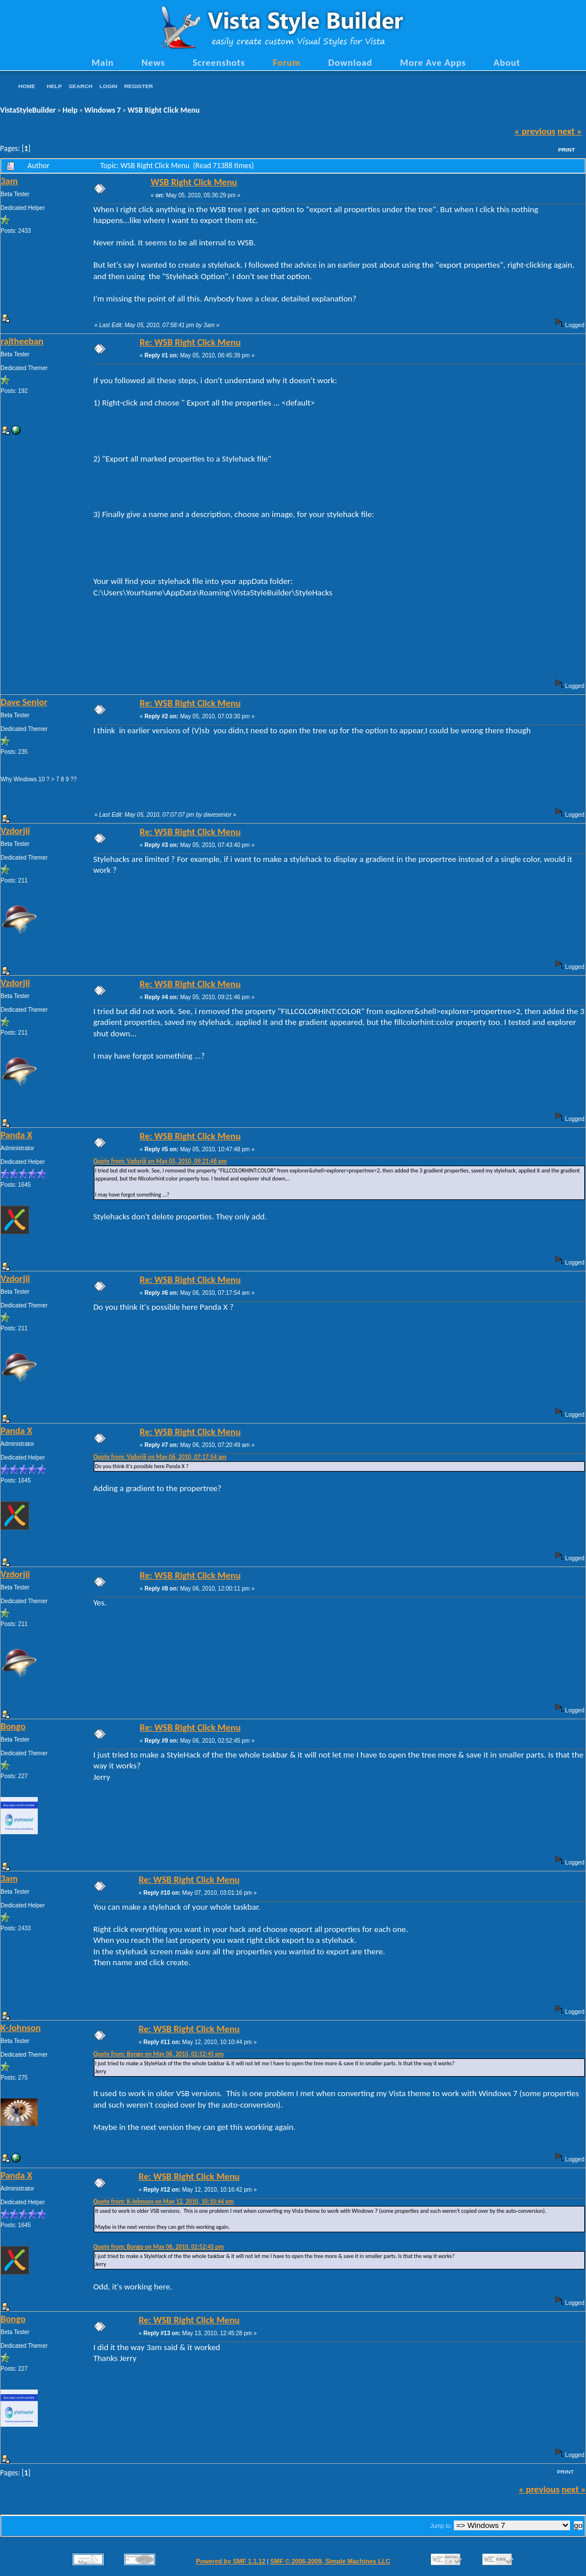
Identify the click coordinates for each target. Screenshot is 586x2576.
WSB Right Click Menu (164, 110)
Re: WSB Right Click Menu (190, 342)
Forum (287, 62)
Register (138, 86)
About (507, 62)
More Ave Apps (433, 62)
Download (350, 62)
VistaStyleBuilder (28, 110)
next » (569, 131)
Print (566, 149)
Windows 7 (103, 110)
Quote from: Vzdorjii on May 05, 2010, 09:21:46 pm (160, 1161)
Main (103, 62)
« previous (535, 131)
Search (81, 86)
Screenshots (219, 62)
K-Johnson (21, 2027)
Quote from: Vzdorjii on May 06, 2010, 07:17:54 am (160, 1457)
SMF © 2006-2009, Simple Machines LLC (330, 2561)
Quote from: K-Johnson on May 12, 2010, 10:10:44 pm (163, 2201)
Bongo (13, 1726)
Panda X (16, 1134)
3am (9, 180)
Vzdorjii (15, 830)
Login (108, 86)
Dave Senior (24, 701)
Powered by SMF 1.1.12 (231, 2561)
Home (26, 86)
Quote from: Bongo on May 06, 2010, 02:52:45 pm (158, 2054)
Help (54, 86)
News (153, 62)
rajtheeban (22, 341)
